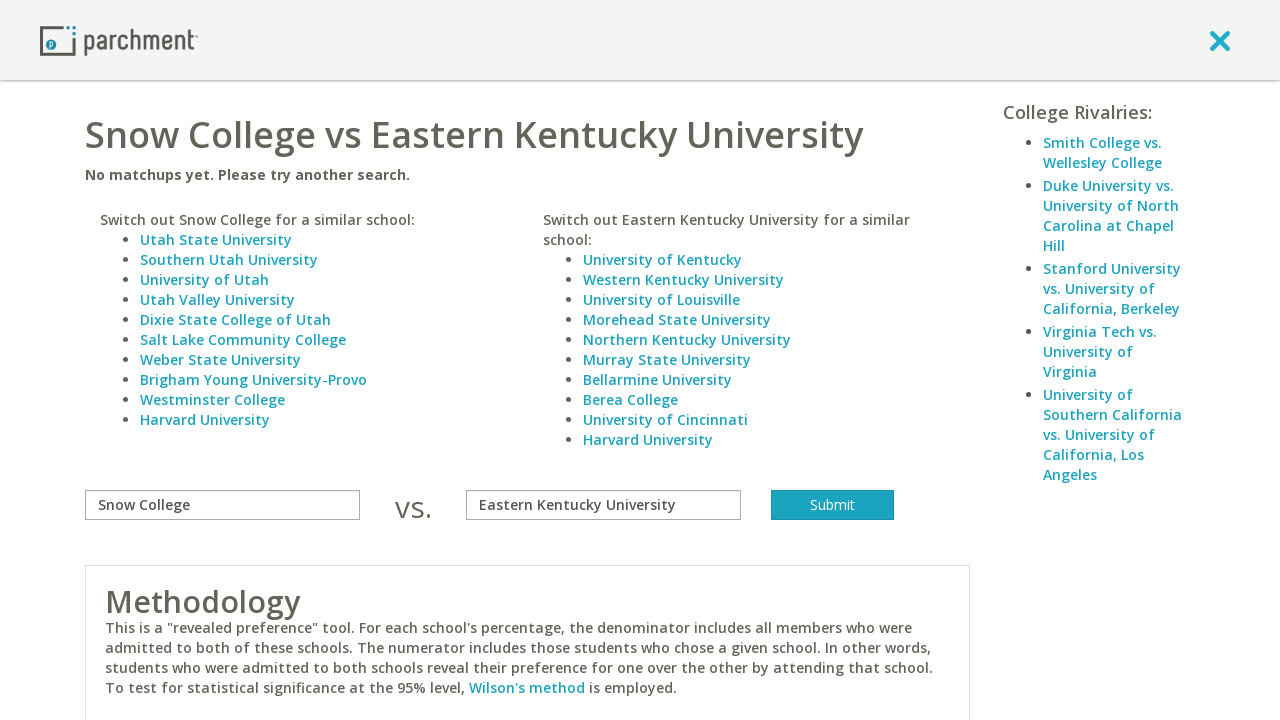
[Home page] (119, 39)
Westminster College (212, 399)
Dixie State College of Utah (235, 319)
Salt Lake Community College (243, 339)
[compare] (222, 505)
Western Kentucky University (683, 279)
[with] (603, 505)
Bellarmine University (657, 379)
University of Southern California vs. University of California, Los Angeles (1112, 434)
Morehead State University (677, 319)
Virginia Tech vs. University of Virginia (1100, 351)
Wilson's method (527, 687)
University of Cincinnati (665, 419)
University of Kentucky (662, 259)
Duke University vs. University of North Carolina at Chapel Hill (1111, 215)
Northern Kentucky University (687, 339)
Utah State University (216, 239)
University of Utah (204, 279)
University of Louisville (661, 299)
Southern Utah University (229, 259)
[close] (1220, 40)
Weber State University (220, 359)
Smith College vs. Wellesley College (1102, 152)
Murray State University (667, 359)
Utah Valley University (217, 299)
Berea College (630, 399)
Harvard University (205, 419)
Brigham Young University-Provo (253, 379)
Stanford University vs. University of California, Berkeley (1112, 288)
